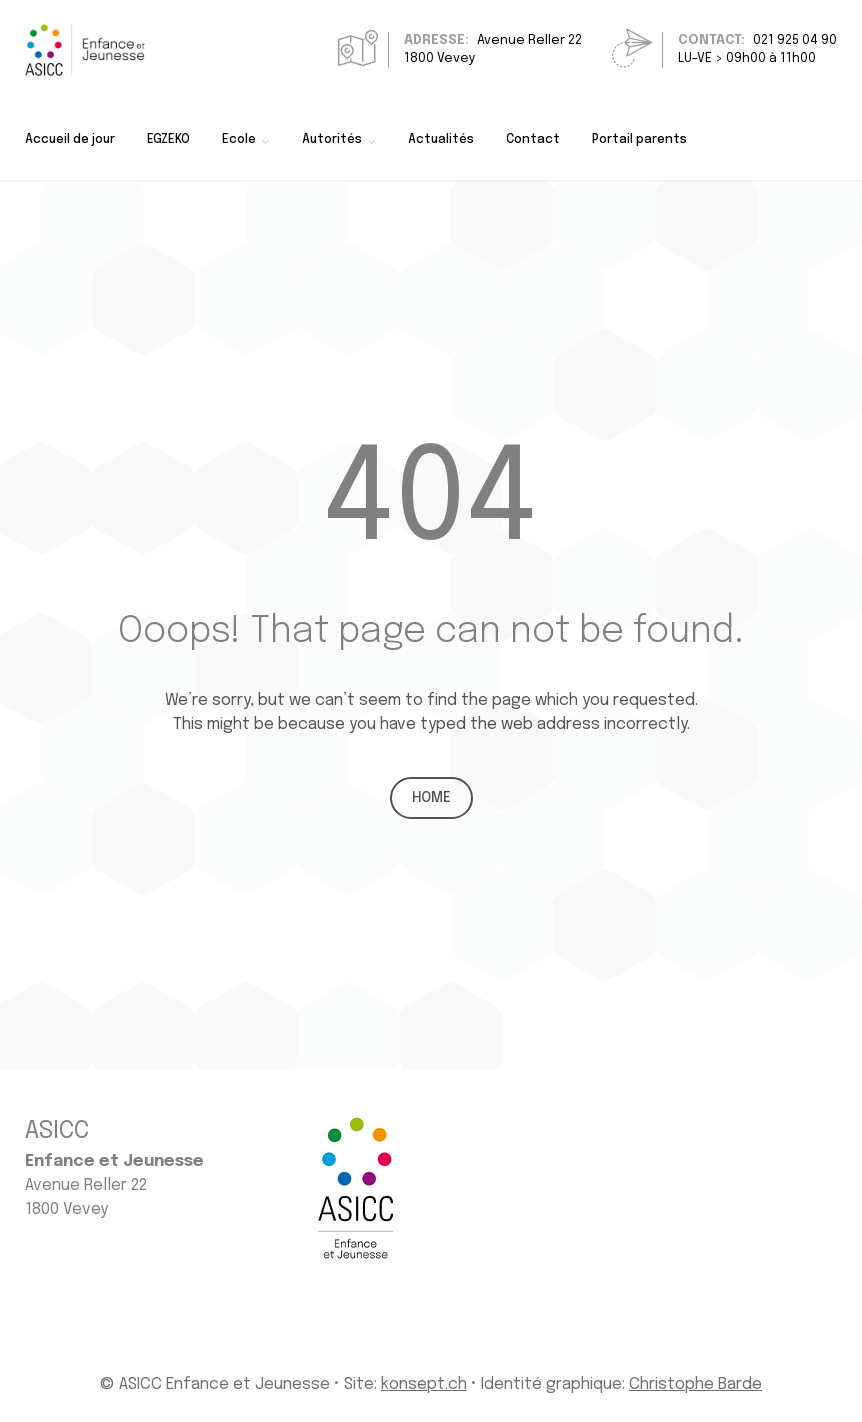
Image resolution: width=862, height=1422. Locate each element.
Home (431, 798)
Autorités (332, 140)
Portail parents (639, 140)
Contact (533, 140)
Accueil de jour (70, 140)
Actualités (441, 140)
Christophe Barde (695, 1384)
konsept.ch (424, 1384)
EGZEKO (168, 140)
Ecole (239, 140)
